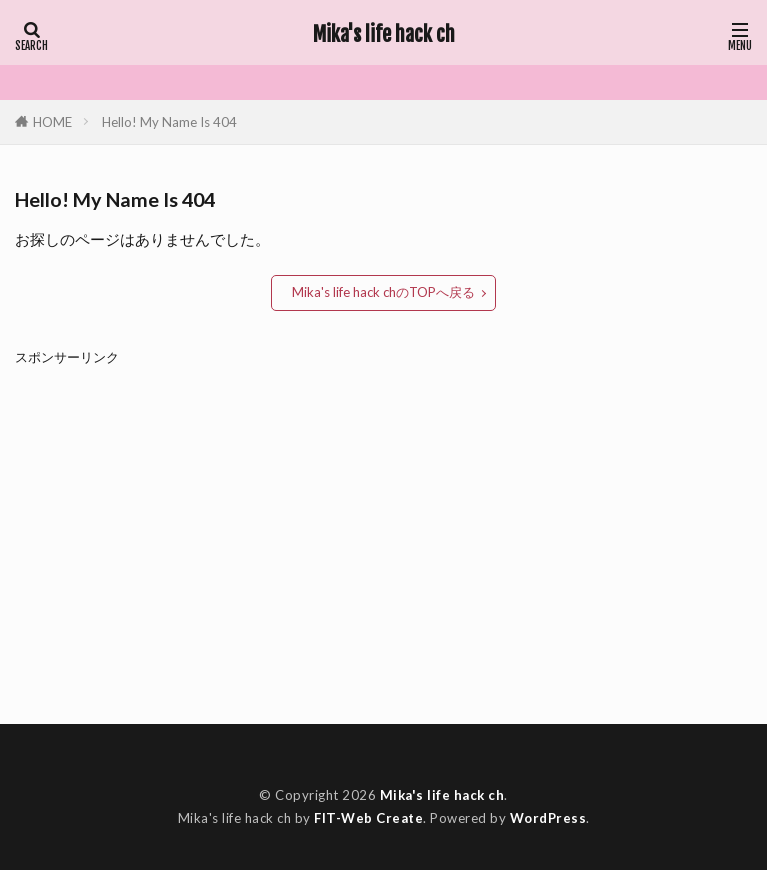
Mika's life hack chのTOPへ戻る (383, 292)
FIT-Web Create (368, 818)
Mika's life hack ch (384, 35)
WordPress (548, 818)
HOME (52, 121)
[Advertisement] (383, 530)
